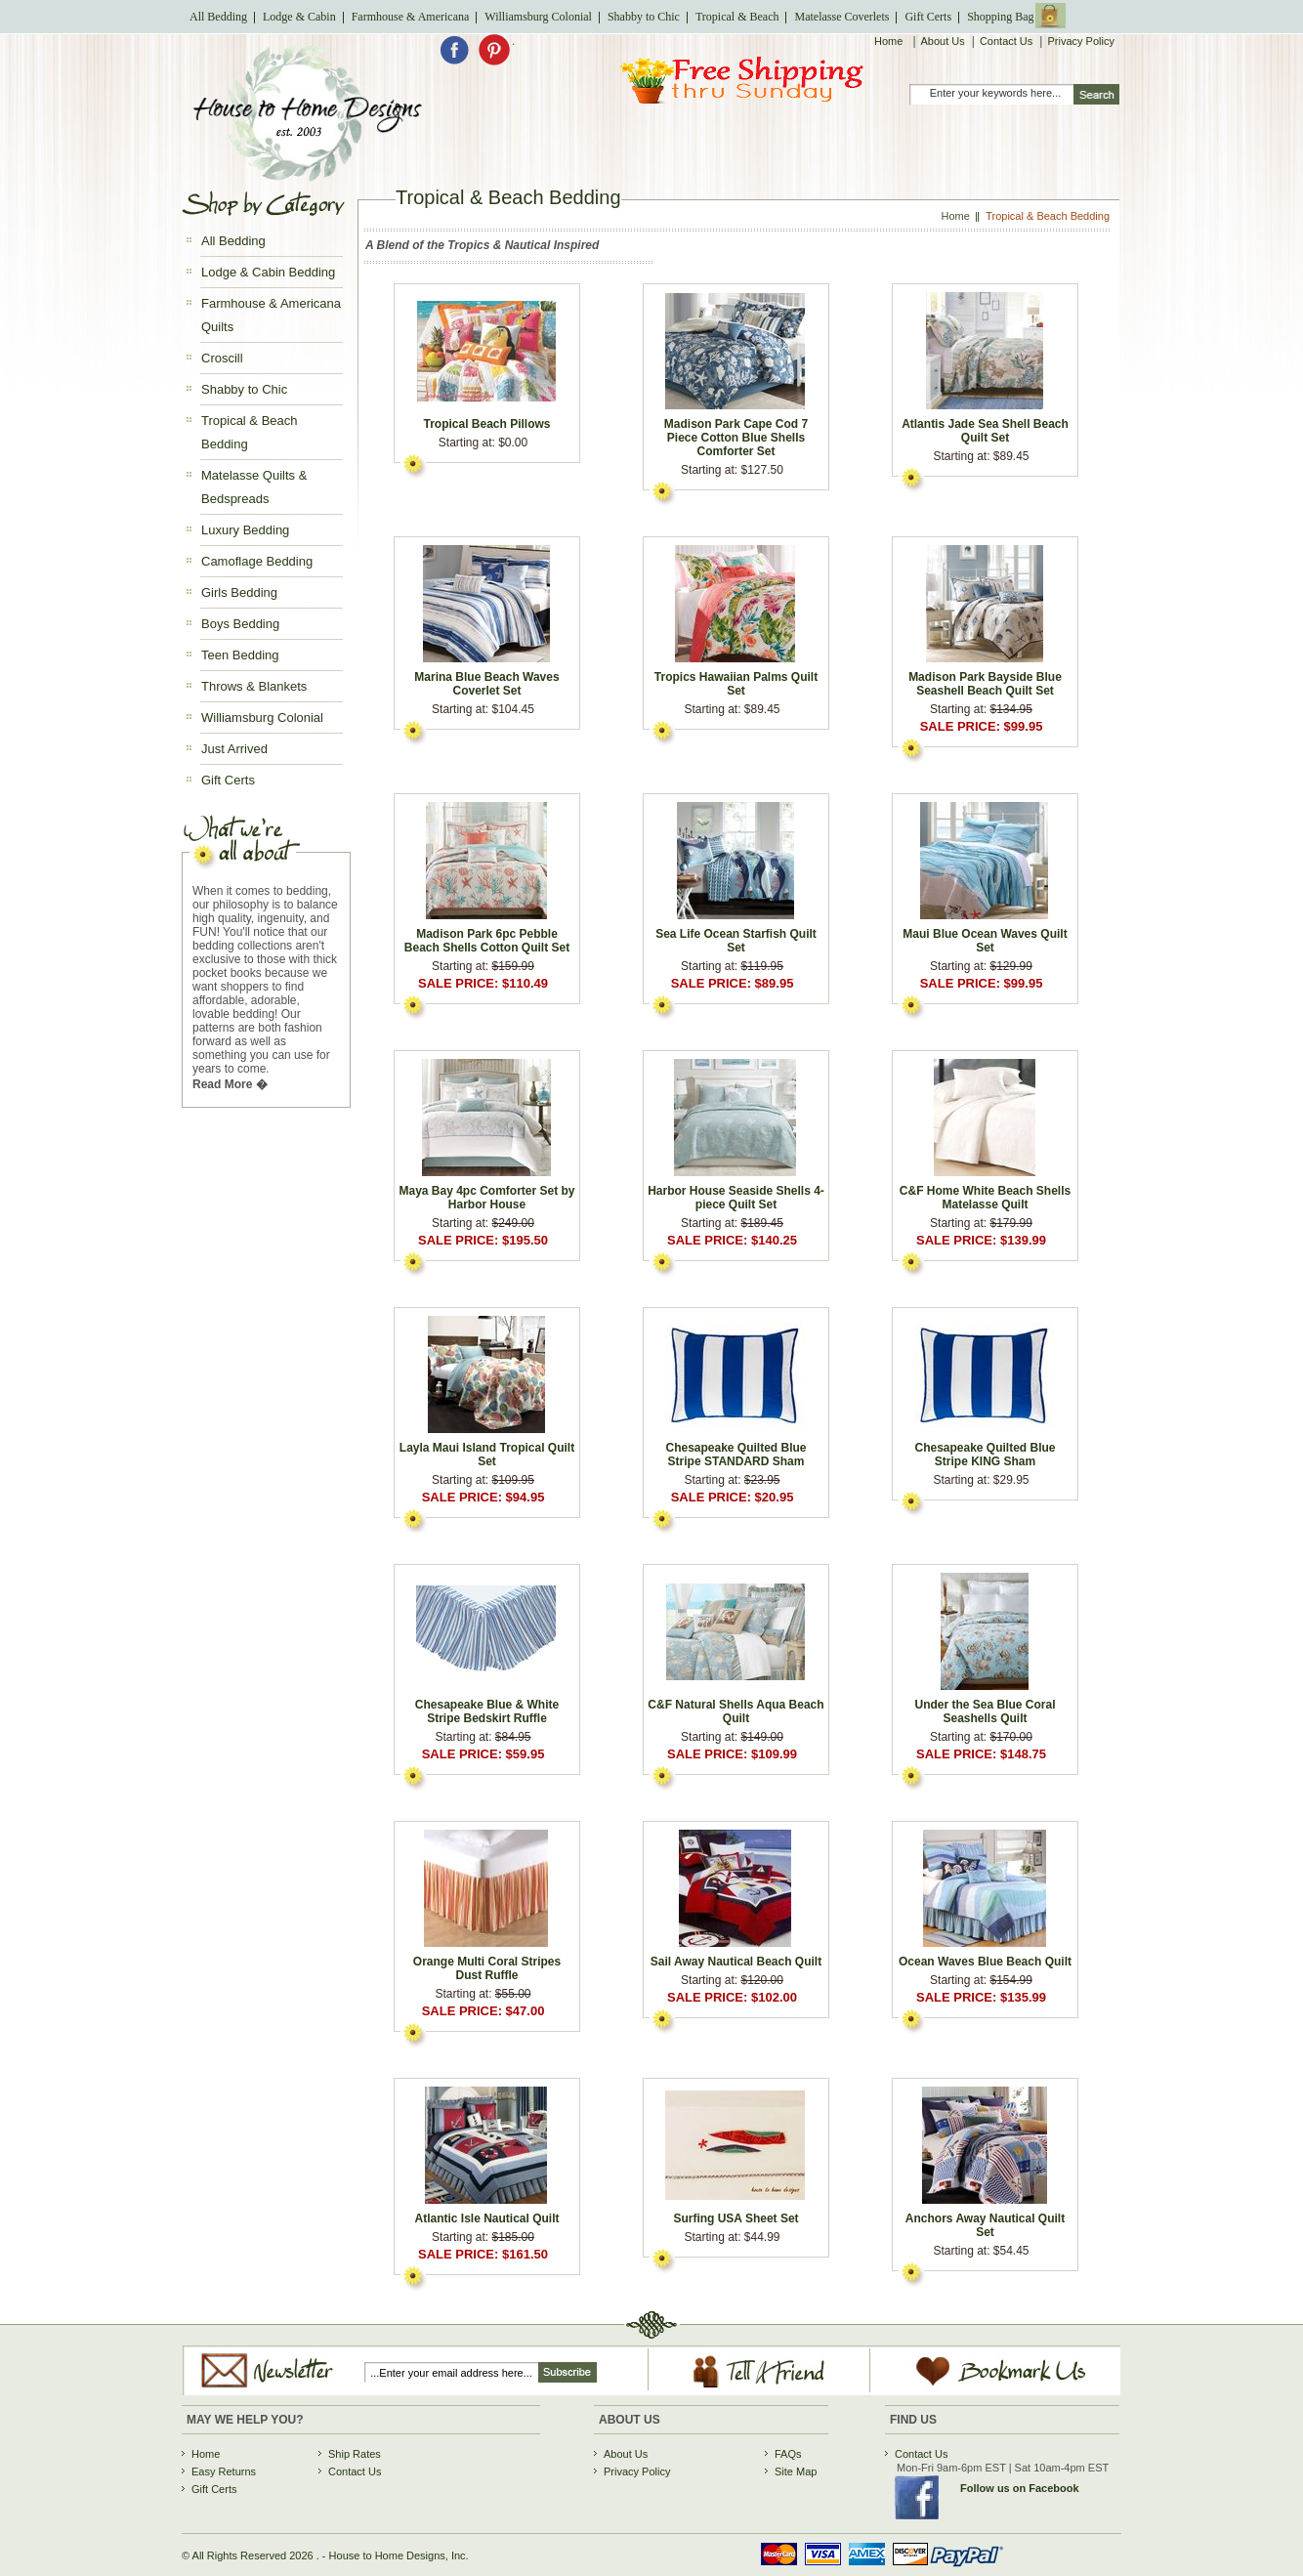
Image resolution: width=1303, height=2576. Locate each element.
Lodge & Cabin (299, 16)
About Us (943, 41)
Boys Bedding (240, 623)
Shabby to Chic (644, 16)
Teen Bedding (240, 655)
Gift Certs (927, 16)
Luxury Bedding (245, 530)
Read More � (230, 1084)
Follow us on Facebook (1019, 2488)
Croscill (222, 358)
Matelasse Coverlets (841, 16)
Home (889, 41)
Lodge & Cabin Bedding (268, 272)
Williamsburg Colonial (538, 16)
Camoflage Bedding (257, 561)
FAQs (788, 2454)
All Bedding (218, 16)
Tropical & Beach (737, 16)
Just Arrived (234, 748)
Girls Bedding (239, 592)
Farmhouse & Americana (411, 16)
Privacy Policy (1080, 41)
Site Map (796, 2471)
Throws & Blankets (254, 686)
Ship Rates (354, 2454)
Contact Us (1006, 41)
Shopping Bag (1000, 16)
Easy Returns (223, 2471)
